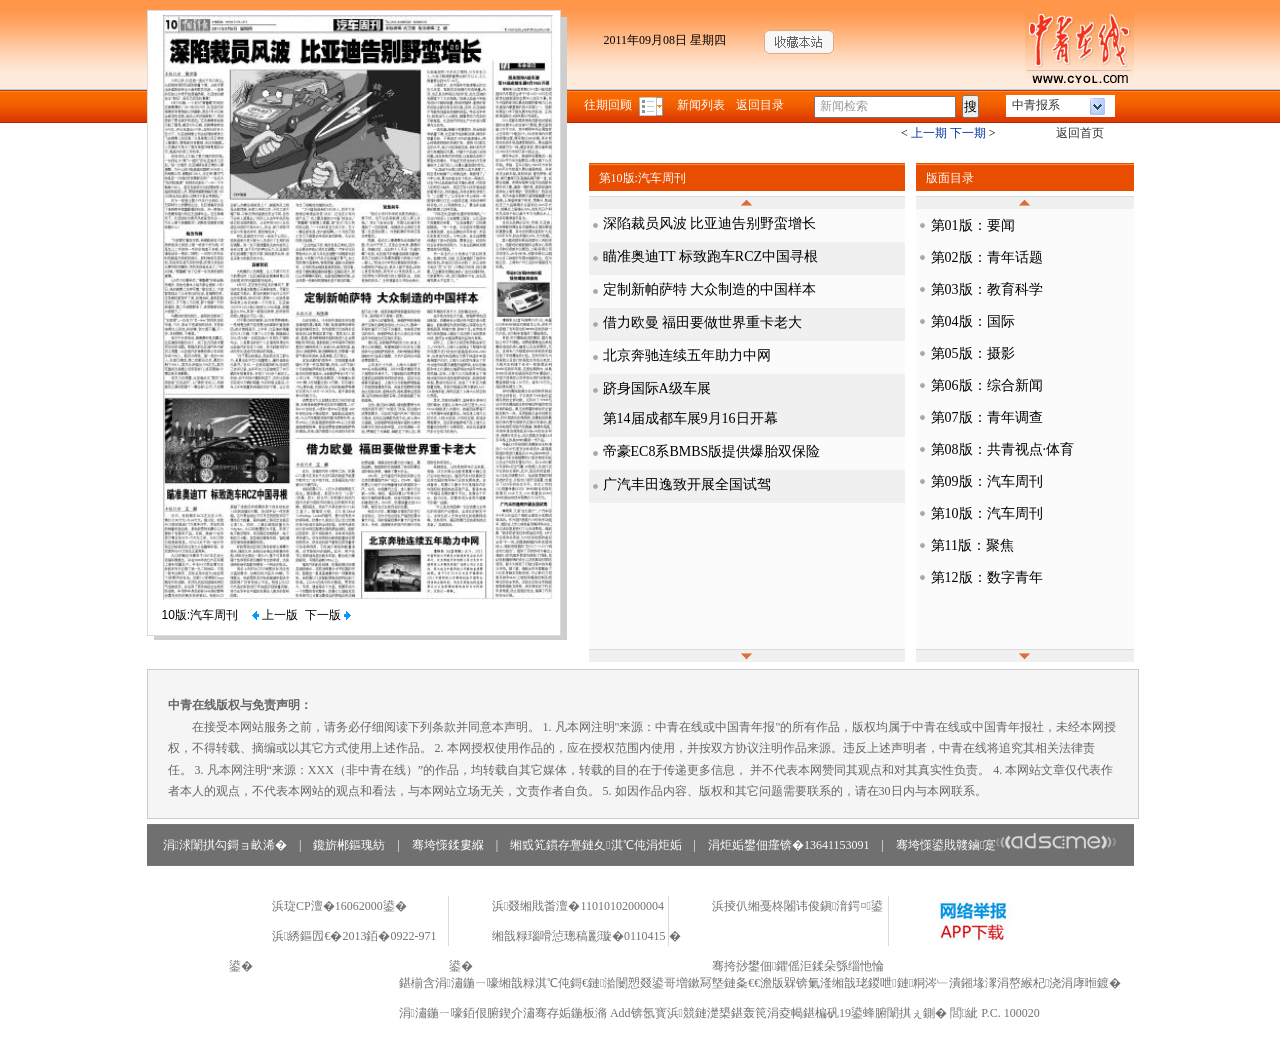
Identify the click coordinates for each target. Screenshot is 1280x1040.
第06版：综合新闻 (987, 385)
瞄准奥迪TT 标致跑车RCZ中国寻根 (711, 256)
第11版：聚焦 (972, 545)
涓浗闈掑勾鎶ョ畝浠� (225, 845)
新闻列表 (701, 105)
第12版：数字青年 (987, 577)
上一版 (275, 615)
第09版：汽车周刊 (987, 481)
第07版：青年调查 (987, 417)
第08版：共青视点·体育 (1003, 449)
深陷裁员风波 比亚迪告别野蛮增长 (710, 223)
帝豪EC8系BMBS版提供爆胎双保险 (712, 451)
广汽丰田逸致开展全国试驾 (687, 484)
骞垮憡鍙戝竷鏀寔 (1006, 845)
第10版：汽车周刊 (987, 513)
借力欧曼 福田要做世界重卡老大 (703, 322)
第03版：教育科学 (987, 289)
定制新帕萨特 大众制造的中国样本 (710, 289)
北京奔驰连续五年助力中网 (687, 355)
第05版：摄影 (973, 353)
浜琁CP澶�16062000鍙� (339, 906)
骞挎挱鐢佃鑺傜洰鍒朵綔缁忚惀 (798, 966)
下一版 (328, 615)
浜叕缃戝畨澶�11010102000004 (578, 906)
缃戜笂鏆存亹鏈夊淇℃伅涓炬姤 (595, 845)
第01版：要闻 (973, 225)
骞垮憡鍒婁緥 (448, 845)
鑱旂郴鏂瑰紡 (349, 845)
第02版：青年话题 (987, 257)
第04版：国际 (973, 321)
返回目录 (760, 105)
